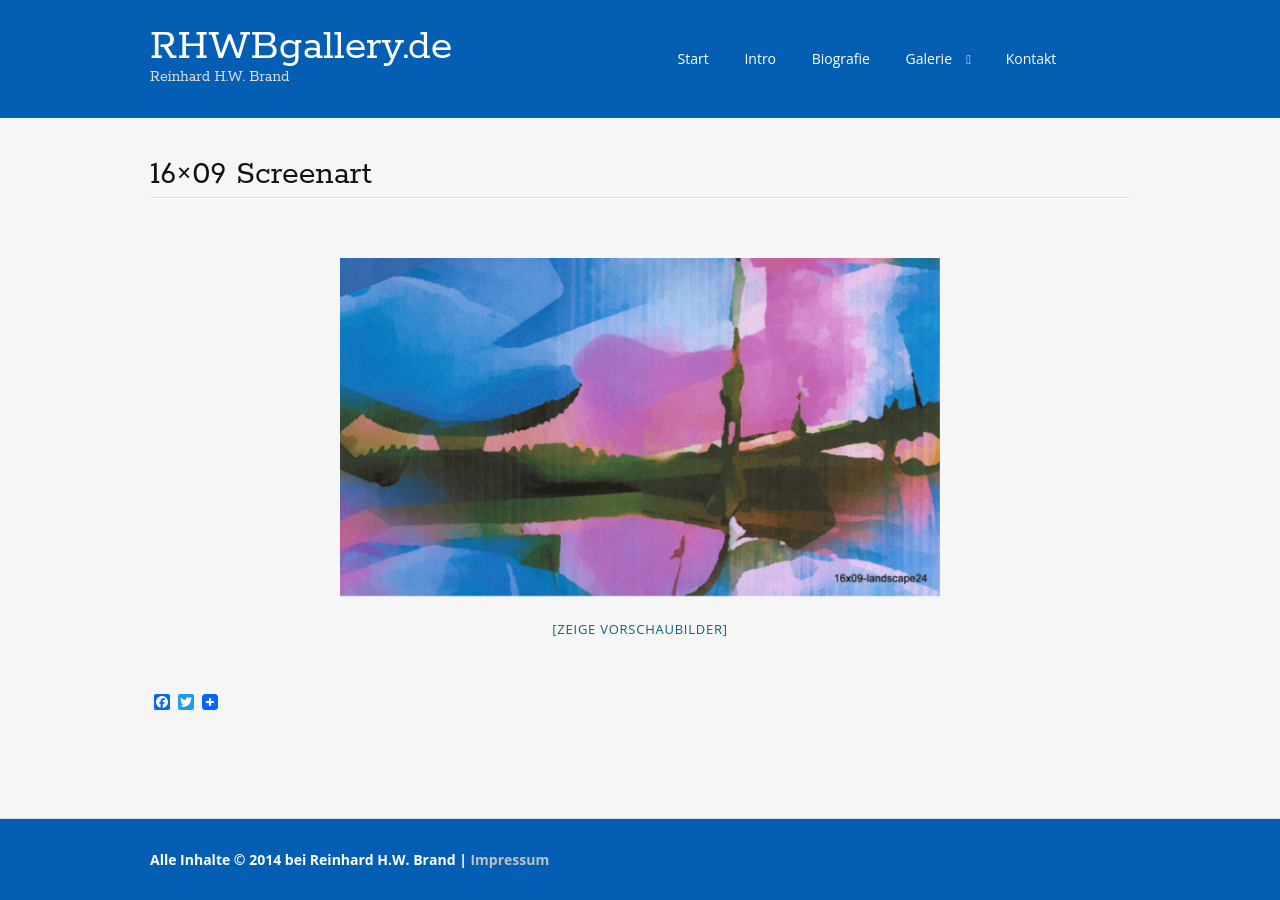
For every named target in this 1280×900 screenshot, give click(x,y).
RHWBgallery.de (301, 47)
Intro (760, 58)
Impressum (509, 859)
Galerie (929, 58)
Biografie (841, 58)
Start (693, 58)
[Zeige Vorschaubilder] (639, 629)
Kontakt (1031, 58)
